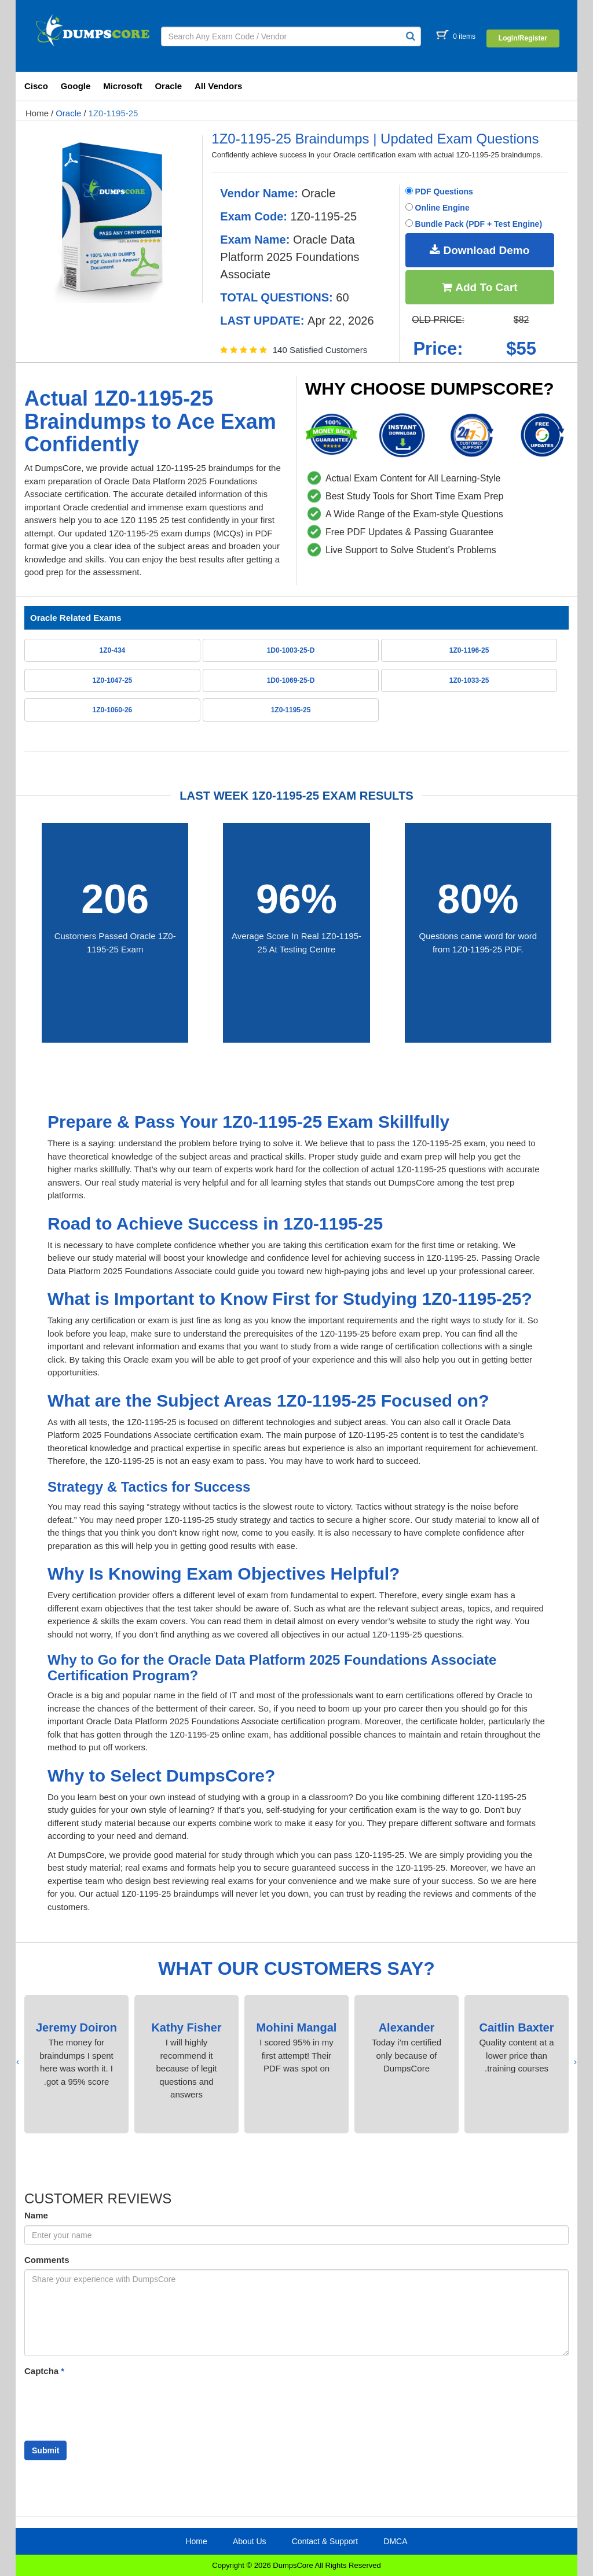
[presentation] (575, 2062)
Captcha (44, 2371)
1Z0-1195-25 (113, 113)
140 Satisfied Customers (320, 350)
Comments (46, 2260)
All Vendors (219, 86)
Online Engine (437, 207)
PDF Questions (439, 191)
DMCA (395, 2541)
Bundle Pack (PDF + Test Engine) (473, 224)
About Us (249, 2541)
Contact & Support (325, 2541)
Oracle (168, 86)
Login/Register (523, 38)
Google (76, 86)
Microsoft (122, 86)
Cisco (36, 86)
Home (37, 113)
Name (36, 2215)
